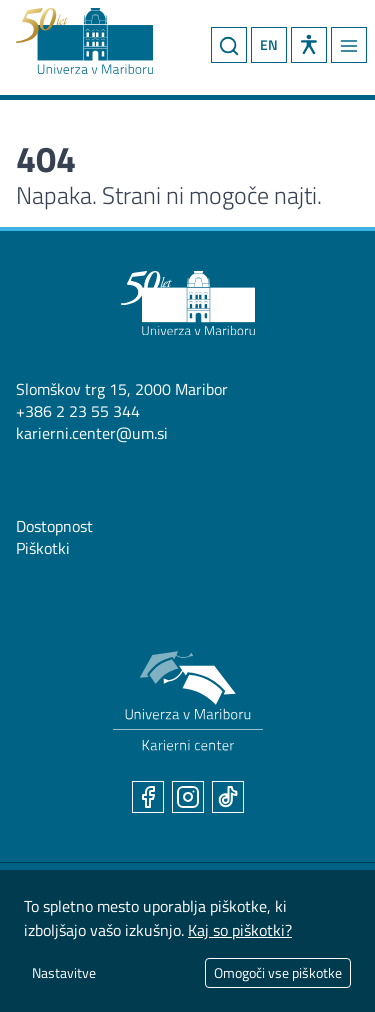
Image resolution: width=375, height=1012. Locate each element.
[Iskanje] (229, 45)
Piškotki (43, 548)
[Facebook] (148, 797)
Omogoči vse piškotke (278, 972)
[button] (309, 45)
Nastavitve (64, 972)
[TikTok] (228, 797)
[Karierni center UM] (187, 701)
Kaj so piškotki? (240, 930)
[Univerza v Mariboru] (187, 303)
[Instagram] (188, 797)
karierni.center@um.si (92, 433)
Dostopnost (54, 526)
